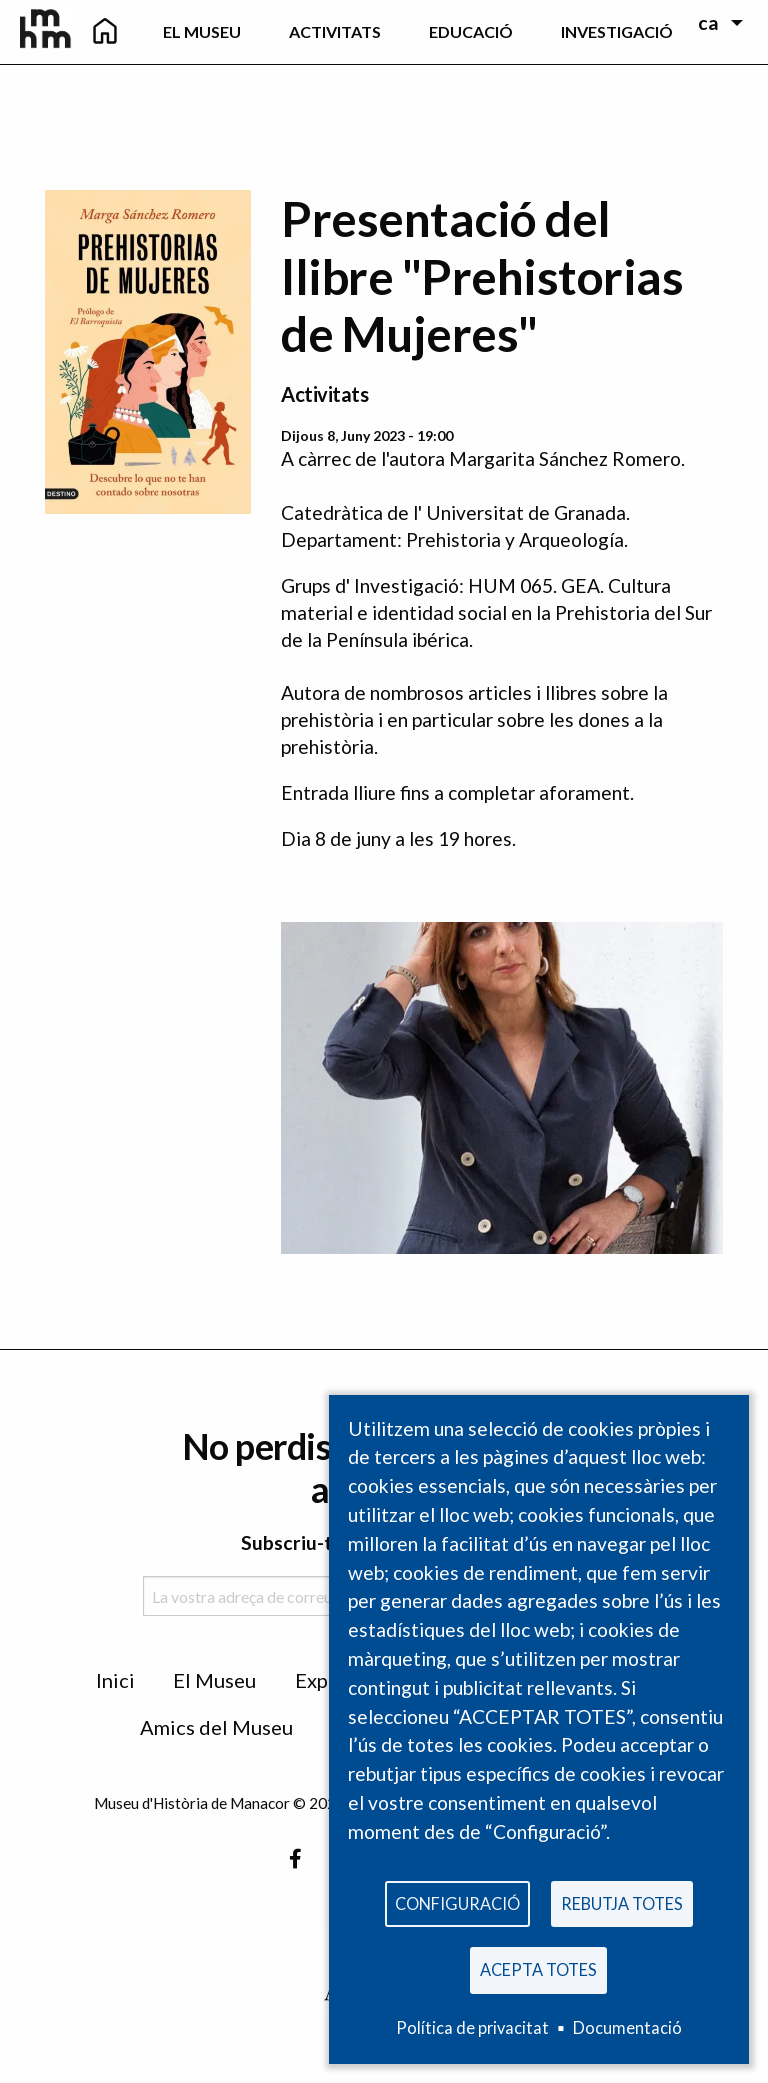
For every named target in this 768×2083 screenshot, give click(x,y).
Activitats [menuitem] (335, 31)
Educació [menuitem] (471, 31)
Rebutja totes (622, 1900)
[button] (502, 1085)
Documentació (627, 2027)
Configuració (457, 1900)
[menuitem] (105, 32)
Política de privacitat (472, 2027)
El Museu (214, 1680)
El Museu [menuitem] (202, 31)
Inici (115, 1680)
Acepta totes (538, 1968)
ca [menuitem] (708, 22)
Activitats (324, 394)
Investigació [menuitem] (617, 31)
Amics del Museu (216, 1727)
